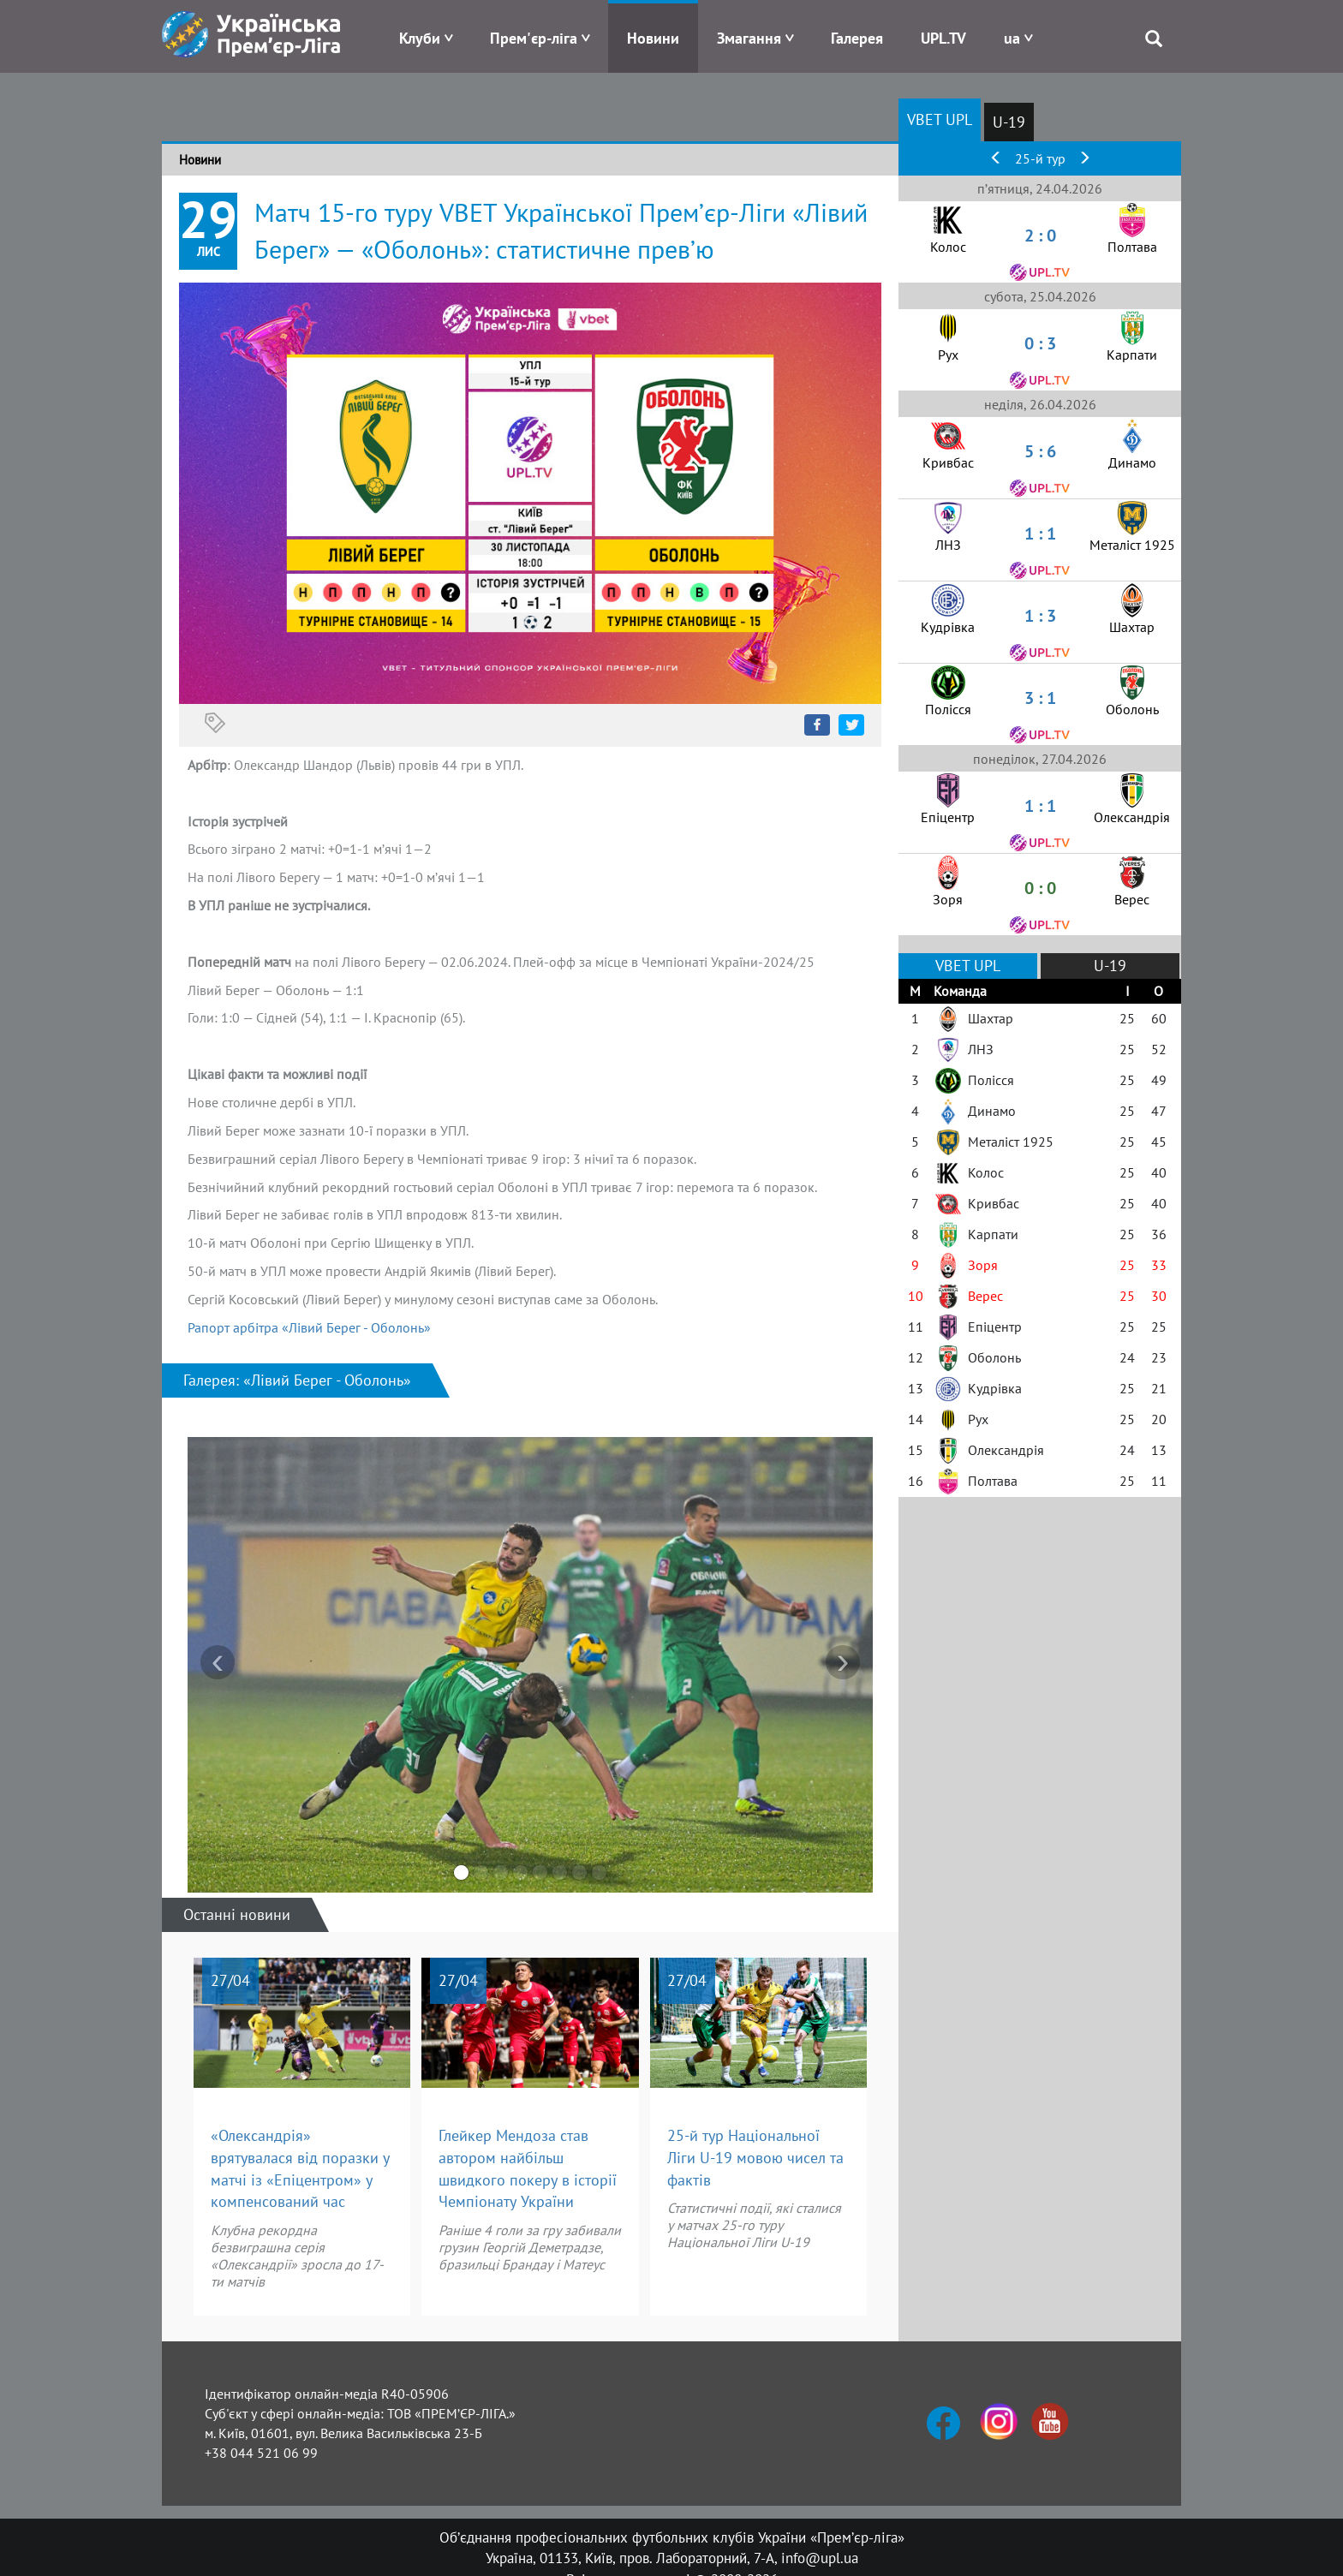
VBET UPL (939, 119)
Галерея (857, 38)
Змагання (749, 38)
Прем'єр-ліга (533, 38)
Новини (653, 38)
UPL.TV (943, 38)
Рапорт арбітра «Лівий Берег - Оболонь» (309, 1327)
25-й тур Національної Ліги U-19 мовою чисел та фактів (755, 2157)
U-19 (1009, 122)
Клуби (419, 38)
